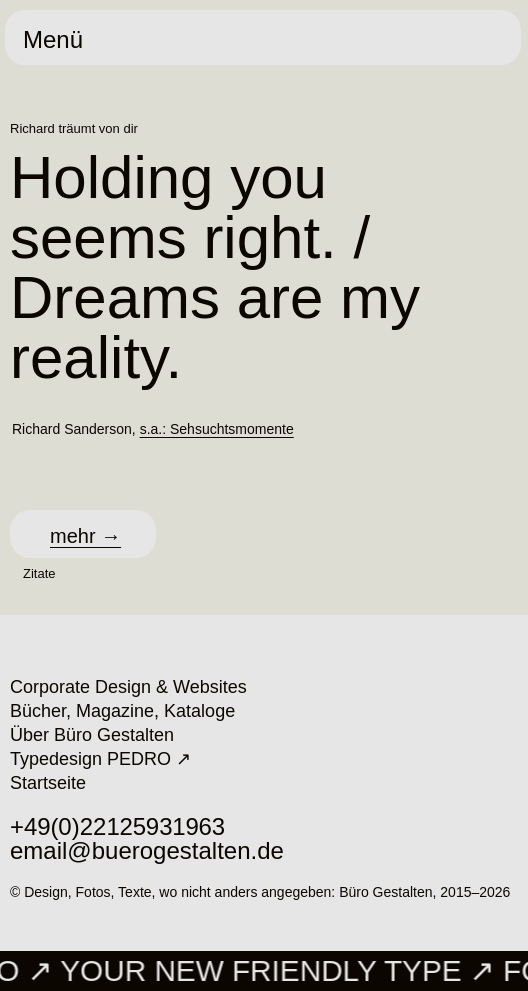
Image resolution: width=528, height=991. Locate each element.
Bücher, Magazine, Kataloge (122, 711)
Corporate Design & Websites (128, 687)
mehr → (85, 536)
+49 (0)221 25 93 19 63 (117, 826)
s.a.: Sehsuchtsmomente (217, 429)
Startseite (48, 783)
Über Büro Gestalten (92, 735)
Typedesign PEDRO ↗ (100, 759)
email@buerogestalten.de (147, 850)
